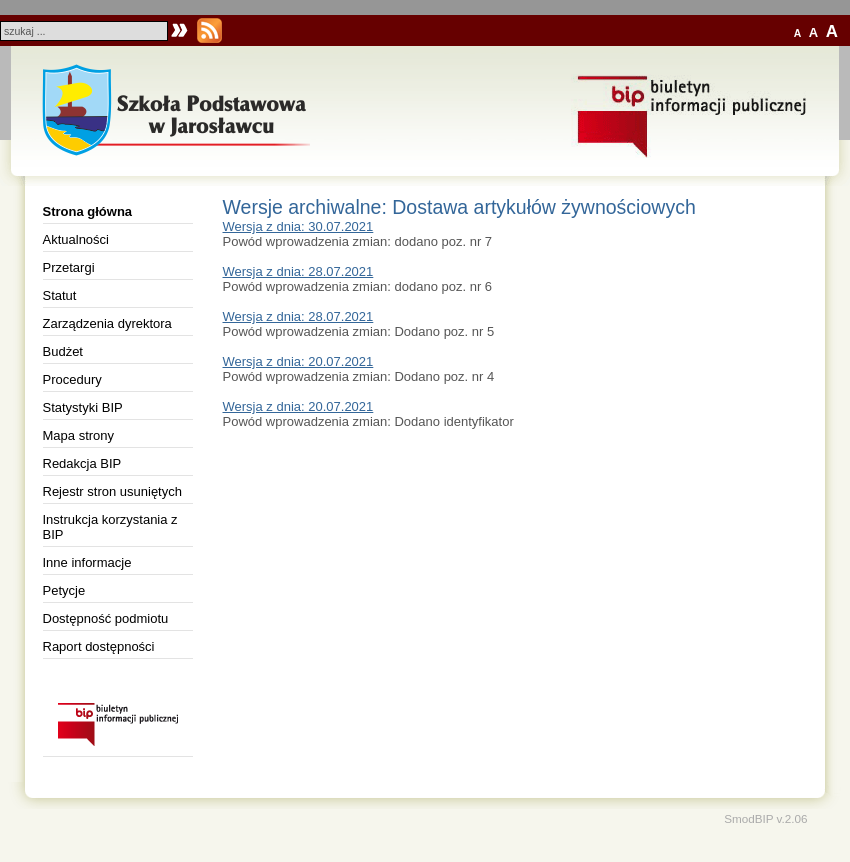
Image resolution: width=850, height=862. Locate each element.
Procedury (72, 379)
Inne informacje (87, 562)
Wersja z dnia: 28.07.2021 (298, 271)
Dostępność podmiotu (106, 618)
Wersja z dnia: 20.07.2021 (298, 361)
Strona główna (88, 211)
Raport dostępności (99, 646)
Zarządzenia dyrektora (107, 323)
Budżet (63, 351)
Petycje (64, 590)
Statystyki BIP (83, 407)
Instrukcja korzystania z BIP (110, 527)
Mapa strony (79, 435)
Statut (60, 295)
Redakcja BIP (82, 463)
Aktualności (76, 239)
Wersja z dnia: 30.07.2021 (298, 226)
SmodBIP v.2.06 (765, 818)
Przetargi (69, 267)
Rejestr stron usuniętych (112, 491)
